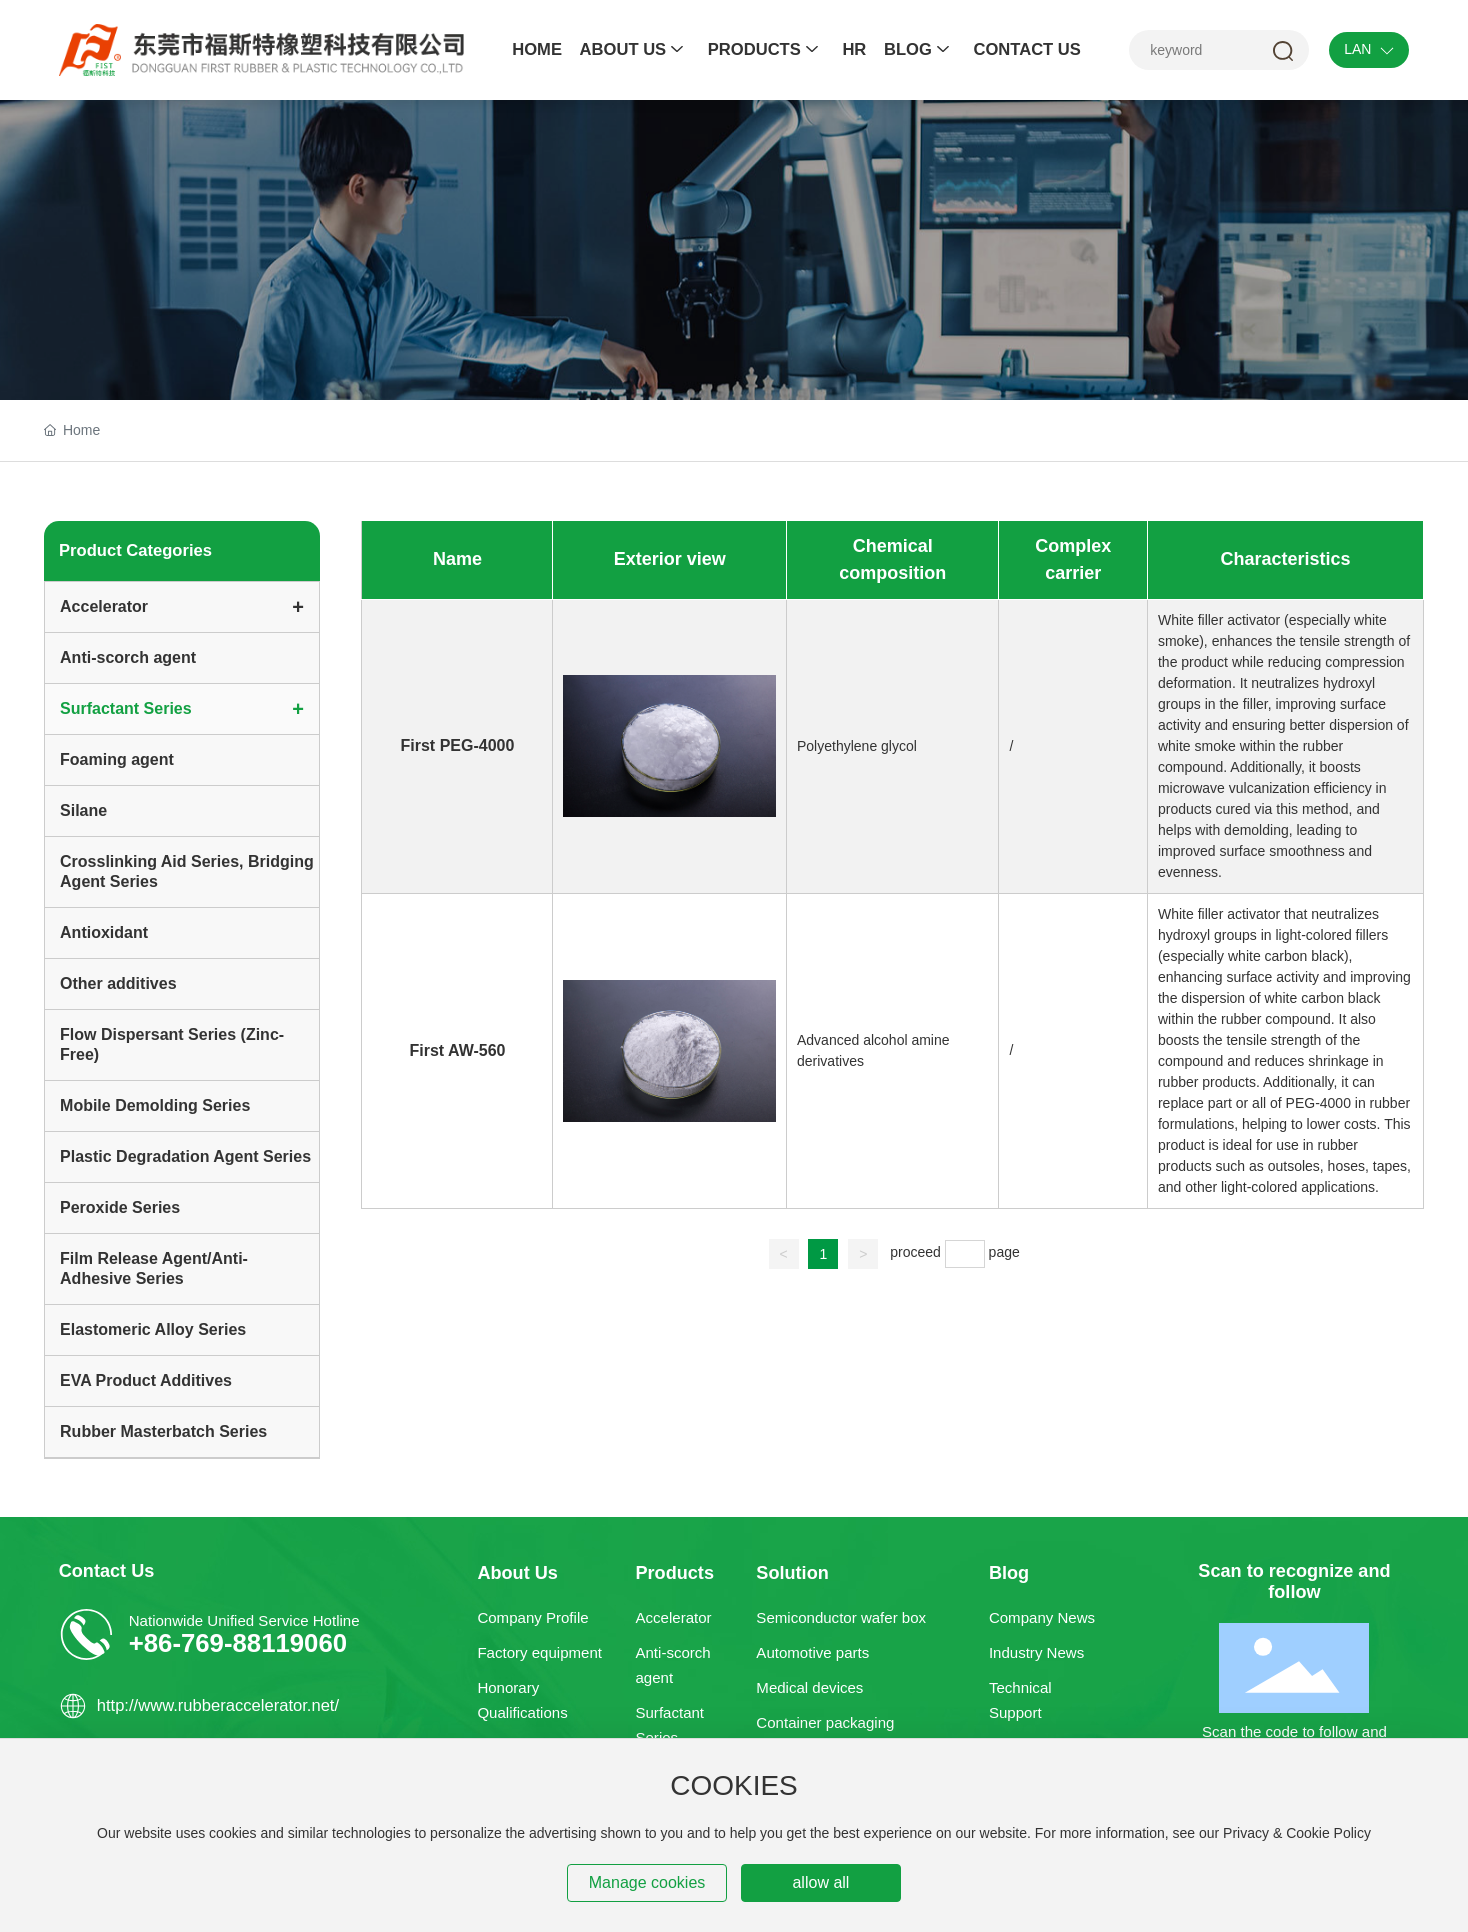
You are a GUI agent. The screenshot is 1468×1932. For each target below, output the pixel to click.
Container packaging (825, 1722)
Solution (792, 1573)
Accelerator (673, 1617)
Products (674, 1573)
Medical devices (809, 1687)
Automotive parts (812, 1652)
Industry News (1036, 1652)
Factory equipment (539, 1652)
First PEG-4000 (458, 745)
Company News (1042, 1617)
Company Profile (532, 1617)
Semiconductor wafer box (841, 1617)
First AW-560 (457, 1050)
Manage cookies (647, 1882)
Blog (1009, 1573)
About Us (517, 1573)
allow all (820, 1882)
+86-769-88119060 (238, 1643)
